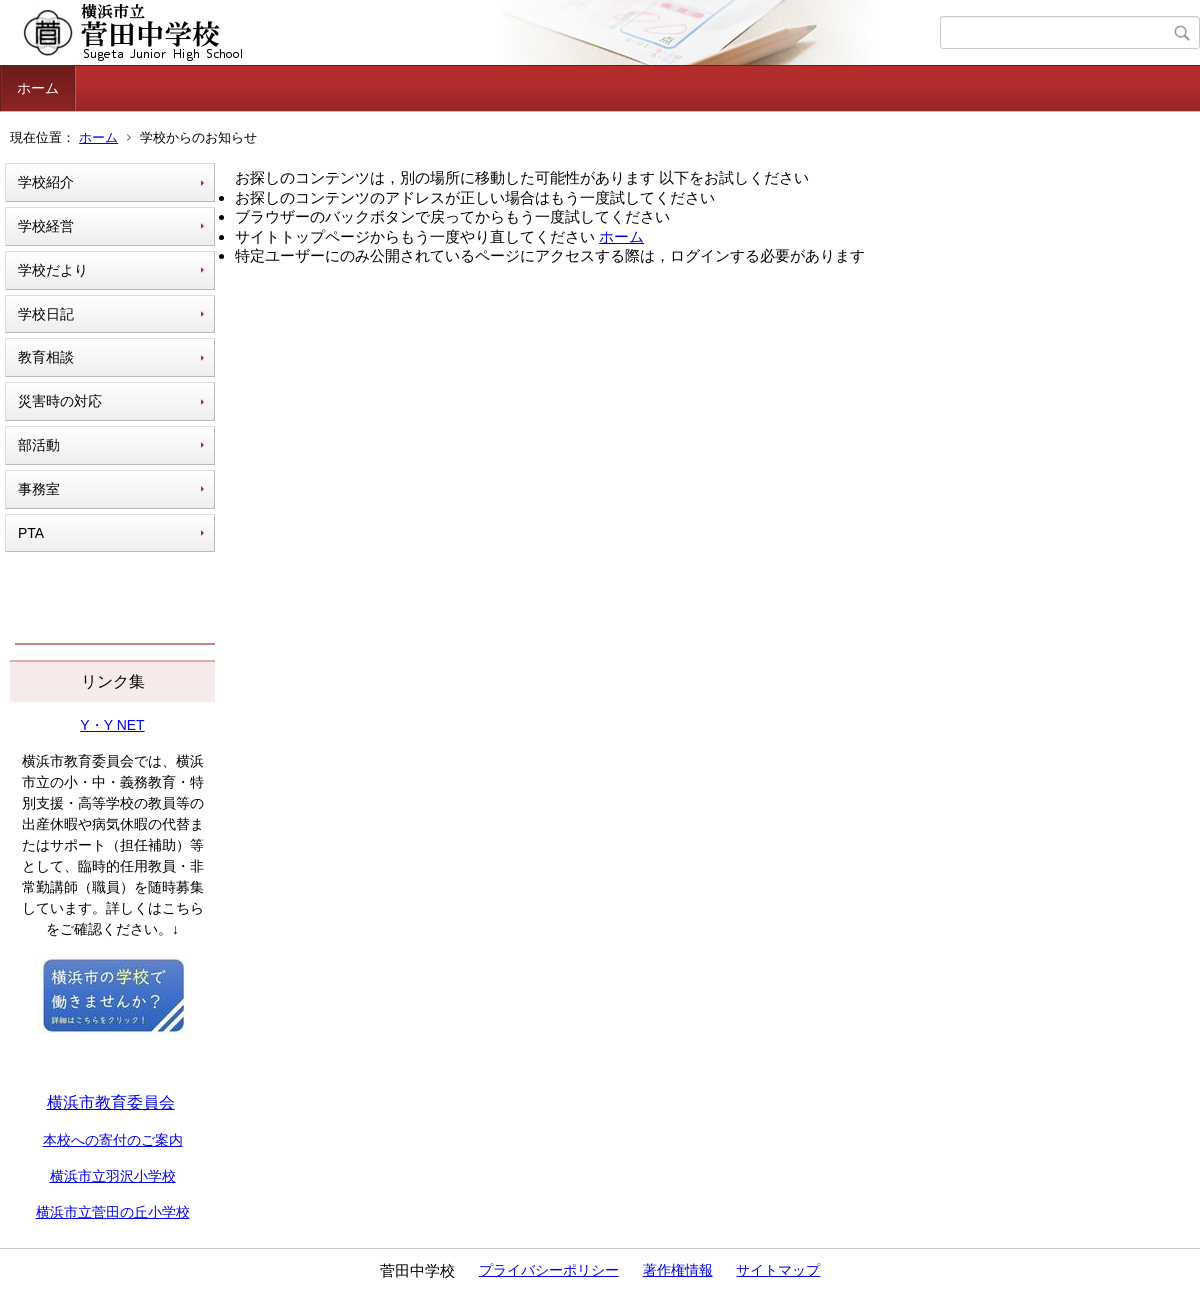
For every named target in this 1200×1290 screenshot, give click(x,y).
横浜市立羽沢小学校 (113, 1176)
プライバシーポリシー (549, 1270)
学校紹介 (46, 182)
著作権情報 (678, 1270)
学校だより (53, 270)
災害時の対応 (60, 401)
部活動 (39, 445)
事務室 (39, 489)
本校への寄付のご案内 (113, 1140)
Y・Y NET (112, 725)
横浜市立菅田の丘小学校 (113, 1212)
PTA (31, 533)
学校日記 (46, 314)
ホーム (38, 88)
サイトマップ (778, 1270)
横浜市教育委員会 (111, 1102)
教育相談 (46, 357)
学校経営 (46, 226)
